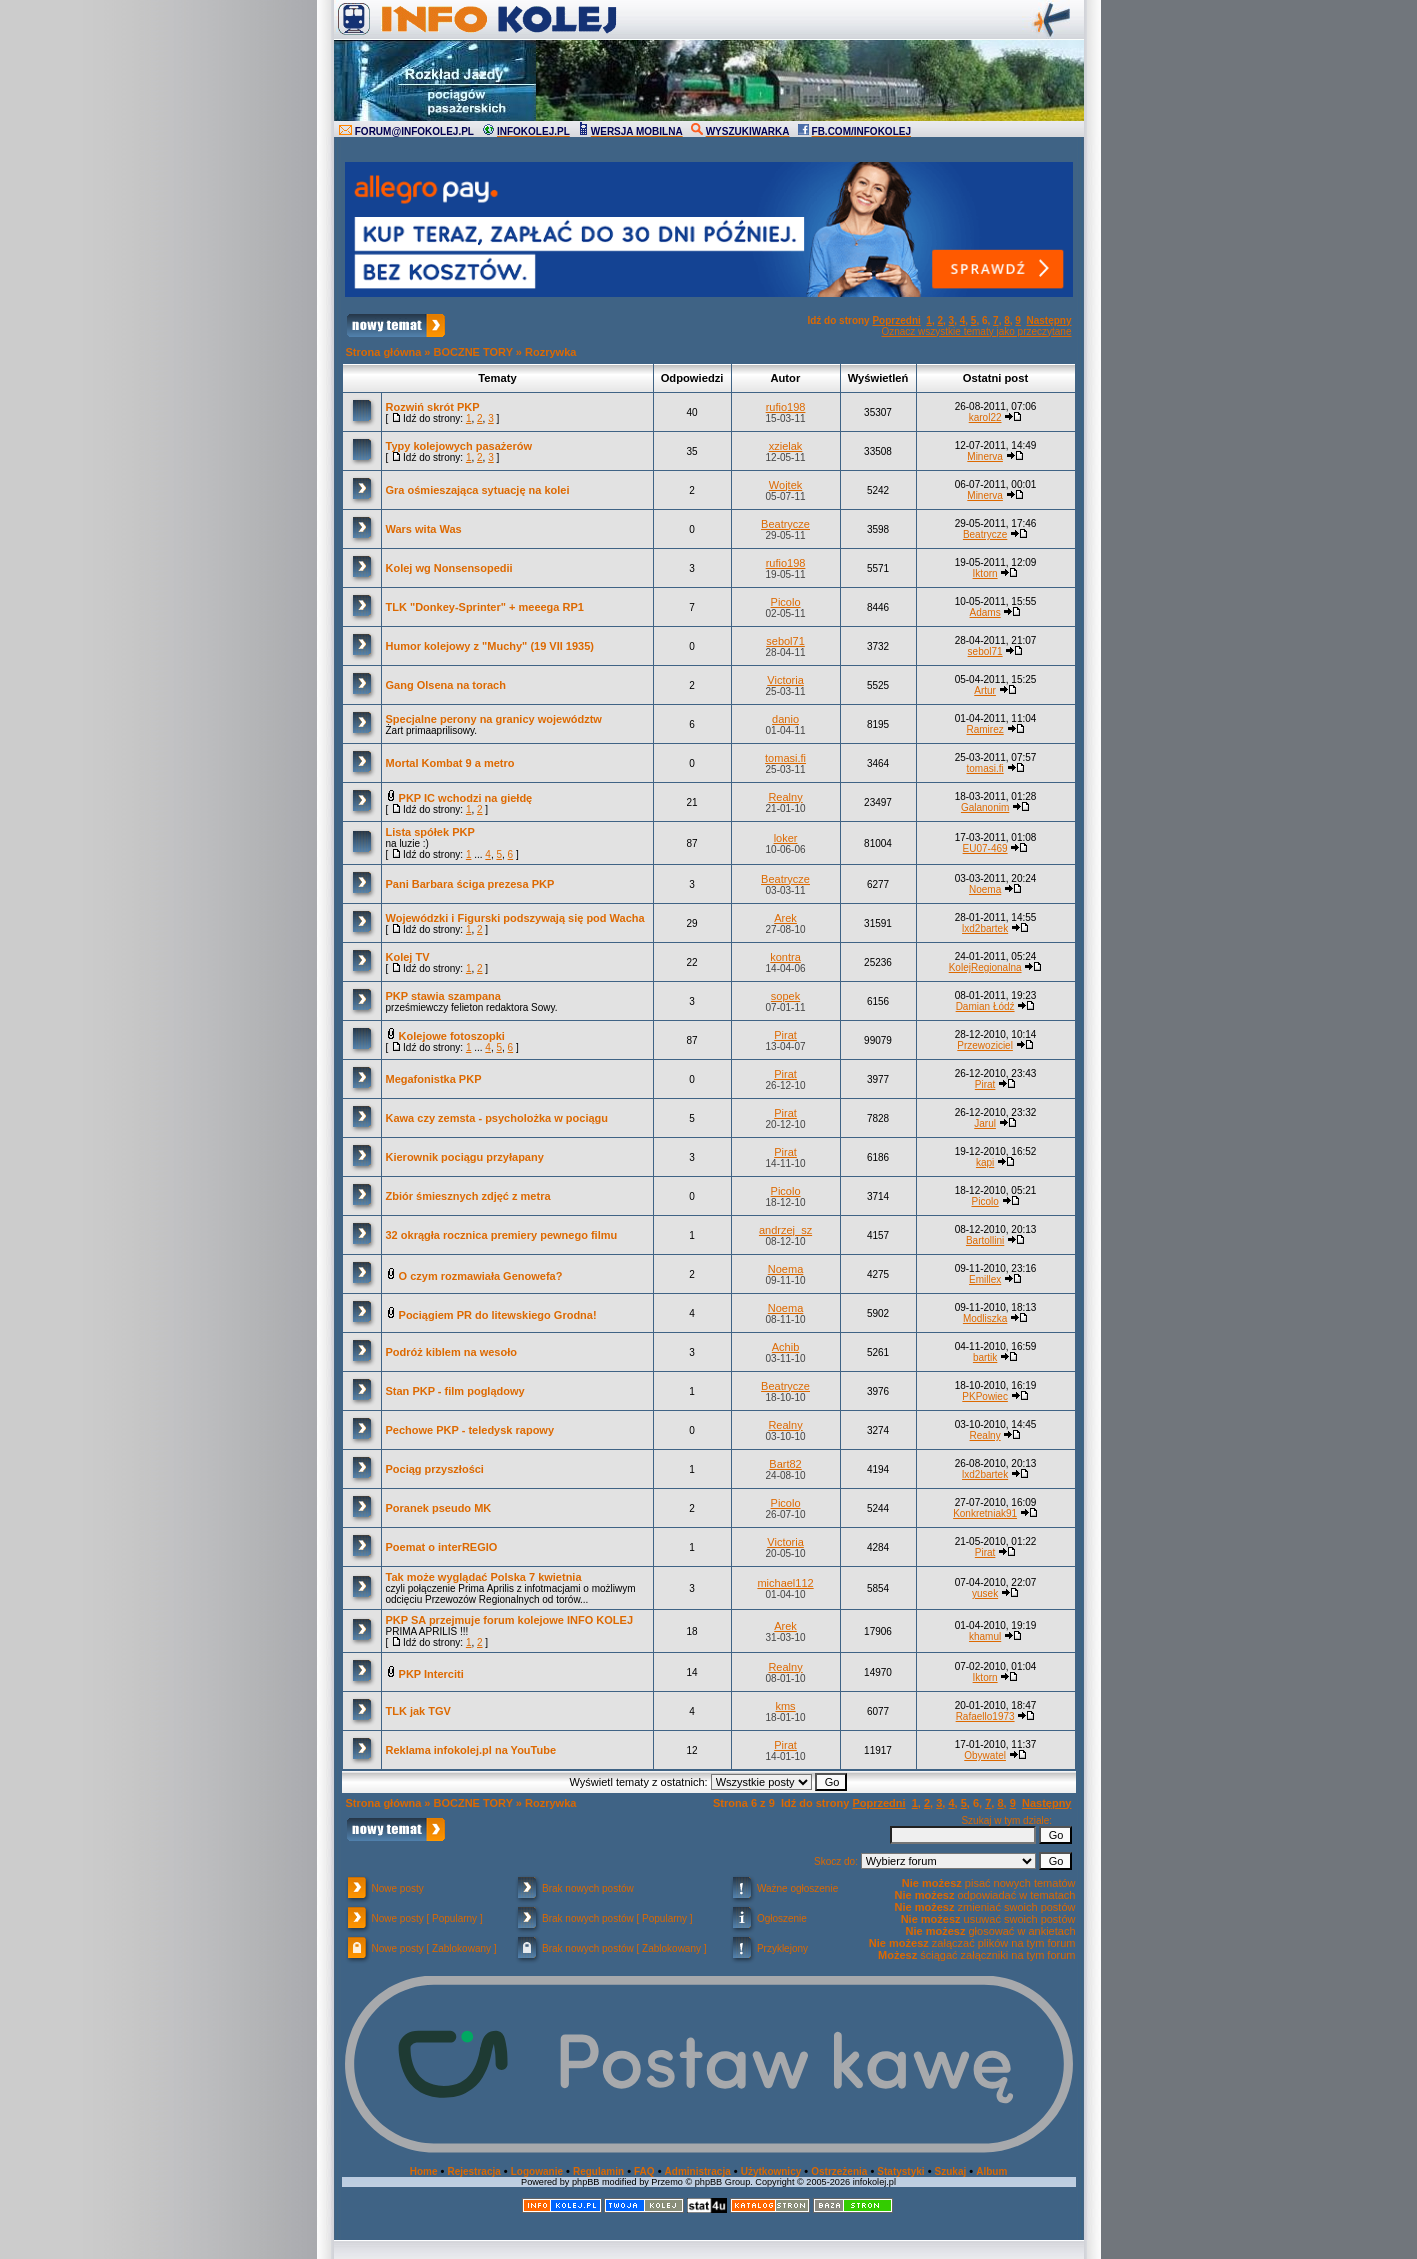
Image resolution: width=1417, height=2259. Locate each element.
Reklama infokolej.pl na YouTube (471, 1750)
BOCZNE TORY (473, 352)
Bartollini (985, 1240)
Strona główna (384, 352)
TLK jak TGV (418, 1711)
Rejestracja (473, 2171)
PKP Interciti (431, 1674)
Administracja (698, 2171)
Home (424, 2171)
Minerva (985, 456)
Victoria (785, 680)
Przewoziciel (985, 1045)
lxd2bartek (985, 928)
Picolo (786, 602)
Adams (985, 612)
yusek (985, 1593)
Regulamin (598, 2171)
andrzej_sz (785, 1230)
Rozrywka (550, 352)
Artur (985, 690)
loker (786, 838)
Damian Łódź (985, 1006)
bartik (985, 1357)
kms (785, 1706)
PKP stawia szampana (443, 996)
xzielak (786, 446)
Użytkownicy (771, 2171)
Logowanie (537, 2171)
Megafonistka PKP (434, 1079)
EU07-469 (985, 848)
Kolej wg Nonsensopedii (449, 568)
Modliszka (985, 1318)
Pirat (785, 1035)
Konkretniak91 (985, 1513)
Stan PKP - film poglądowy (455, 1391)
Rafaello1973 (985, 1716)
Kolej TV (408, 957)
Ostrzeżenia (839, 2171)
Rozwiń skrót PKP (433, 407)
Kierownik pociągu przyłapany (465, 1157)
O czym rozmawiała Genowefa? (481, 1276)
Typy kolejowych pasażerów (459, 446)
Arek (785, 918)
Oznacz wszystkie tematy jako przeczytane (976, 331)
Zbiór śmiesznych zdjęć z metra (468, 1196)
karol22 (985, 417)
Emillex (985, 1279)
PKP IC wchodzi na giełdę (466, 798)
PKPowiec (985, 1396)
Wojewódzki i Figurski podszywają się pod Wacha (515, 918)
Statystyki (900, 2171)
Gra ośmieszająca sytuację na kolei (478, 490)
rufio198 (786, 407)
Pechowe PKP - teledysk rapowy (470, 1430)
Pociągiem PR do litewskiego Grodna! (498, 1315)
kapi (985, 1162)
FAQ (644, 2171)
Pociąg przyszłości (435, 1469)
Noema (985, 889)
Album (991, 2171)
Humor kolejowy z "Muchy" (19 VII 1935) (490, 646)
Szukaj (951, 2171)
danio (785, 719)
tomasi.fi (785, 758)
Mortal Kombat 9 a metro (450, 763)
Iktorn (985, 573)
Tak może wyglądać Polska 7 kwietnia (484, 1577)
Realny (785, 797)
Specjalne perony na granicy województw (494, 719)
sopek (785, 996)
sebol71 (785, 641)
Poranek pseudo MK (439, 1508)
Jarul (985, 1123)
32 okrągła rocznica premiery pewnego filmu (502, 1235)
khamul (985, 1636)
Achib (786, 1347)
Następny (1048, 320)
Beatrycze (785, 524)
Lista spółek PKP (430, 832)
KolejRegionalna (985, 967)
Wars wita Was (424, 529)
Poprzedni (896, 320)
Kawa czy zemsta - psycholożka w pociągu (497, 1118)
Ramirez (984, 729)
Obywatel (985, 1755)
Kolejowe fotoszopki (452, 1036)
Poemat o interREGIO (442, 1547)
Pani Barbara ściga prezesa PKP (470, 884)
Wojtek (785, 485)
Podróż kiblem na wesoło (451, 1352)
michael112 (785, 1583)
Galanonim (985, 807)
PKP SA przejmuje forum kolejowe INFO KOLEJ (510, 1620)
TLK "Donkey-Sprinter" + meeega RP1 (485, 607)
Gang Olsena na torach (446, 685)
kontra (785, 957)
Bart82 (785, 1464)
